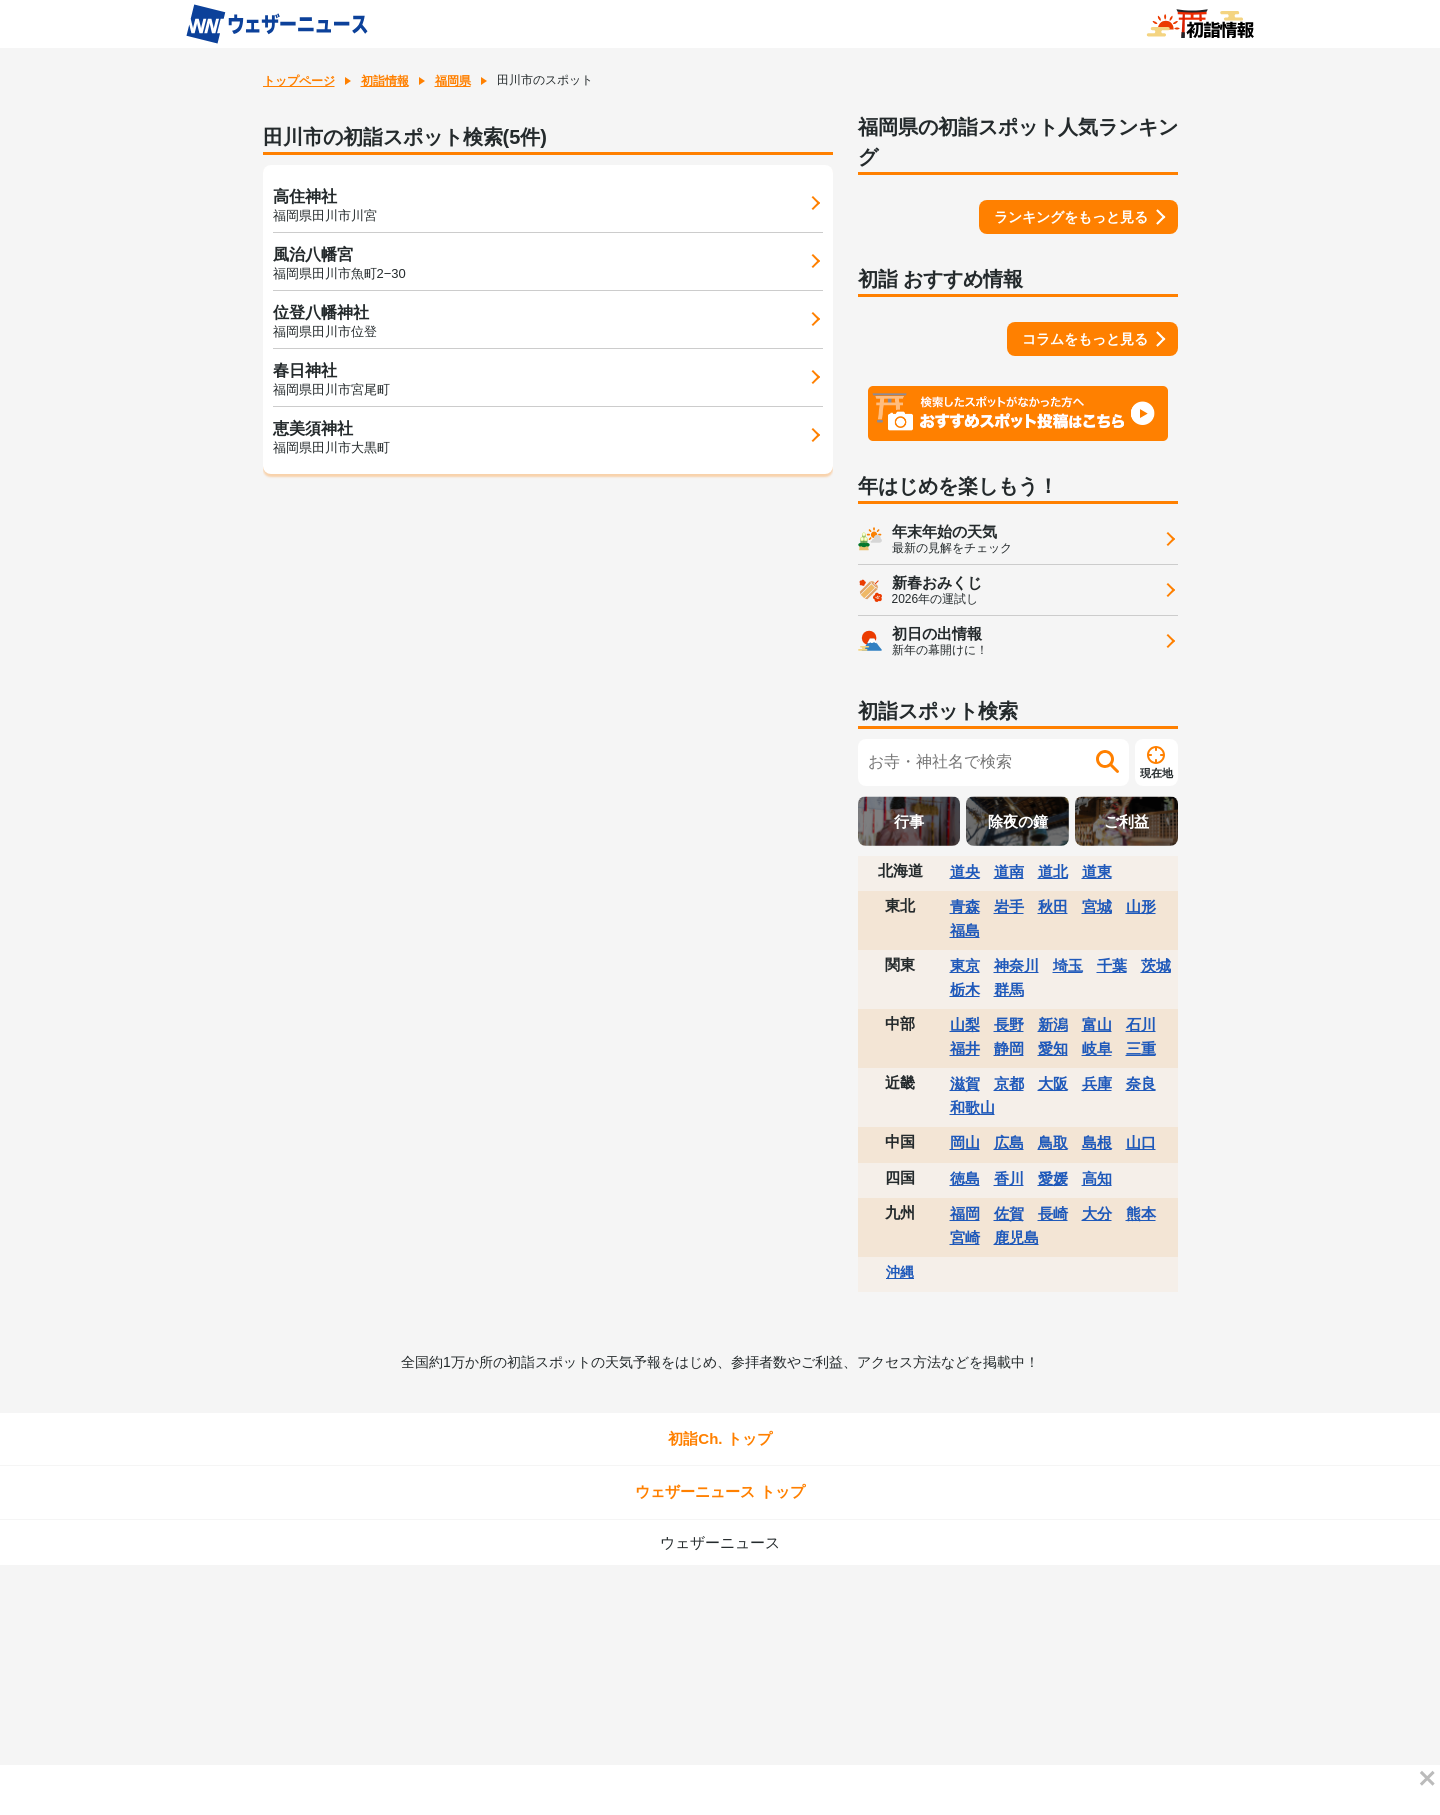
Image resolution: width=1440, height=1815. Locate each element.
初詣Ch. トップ (719, 1438)
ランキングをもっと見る (1071, 217)
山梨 (965, 1024)
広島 (1009, 1142)
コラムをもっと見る (1085, 339)
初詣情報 (385, 81)
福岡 (965, 1213)
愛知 (1053, 1048)
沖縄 (900, 1272)
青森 (965, 906)
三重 (1141, 1048)
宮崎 (965, 1237)
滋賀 (965, 1083)
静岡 (1009, 1048)
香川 (1009, 1178)
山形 (1141, 906)
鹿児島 (1016, 1237)
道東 (1097, 871)
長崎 (1053, 1213)
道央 (965, 871)
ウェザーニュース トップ (719, 1491)
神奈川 (1016, 965)
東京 (965, 965)
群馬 (1009, 989)
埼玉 (1068, 965)
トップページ (299, 81)
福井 (965, 1048)
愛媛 (1053, 1178)
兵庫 (1097, 1083)
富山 (1097, 1024)
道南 (1009, 871)
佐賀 (1009, 1213)
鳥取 (1053, 1142)
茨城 (1156, 965)
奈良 (1141, 1083)
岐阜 (1097, 1048)
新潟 (1053, 1024)
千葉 (1112, 965)
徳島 (965, 1178)
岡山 (965, 1142)
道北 (1053, 871)
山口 (1141, 1142)
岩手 (1009, 906)
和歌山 (972, 1107)
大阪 (1053, 1083)
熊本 (1141, 1213)
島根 (1097, 1142)
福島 (965, 930)
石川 (1141, 1024)
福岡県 (453, 81)
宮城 (1097, 906)
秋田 (1053, 906)
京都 (1009, 1083)
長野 (1009, 1024)
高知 (1097, 1178)
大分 (1097, 1213)
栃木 (965, 989)
